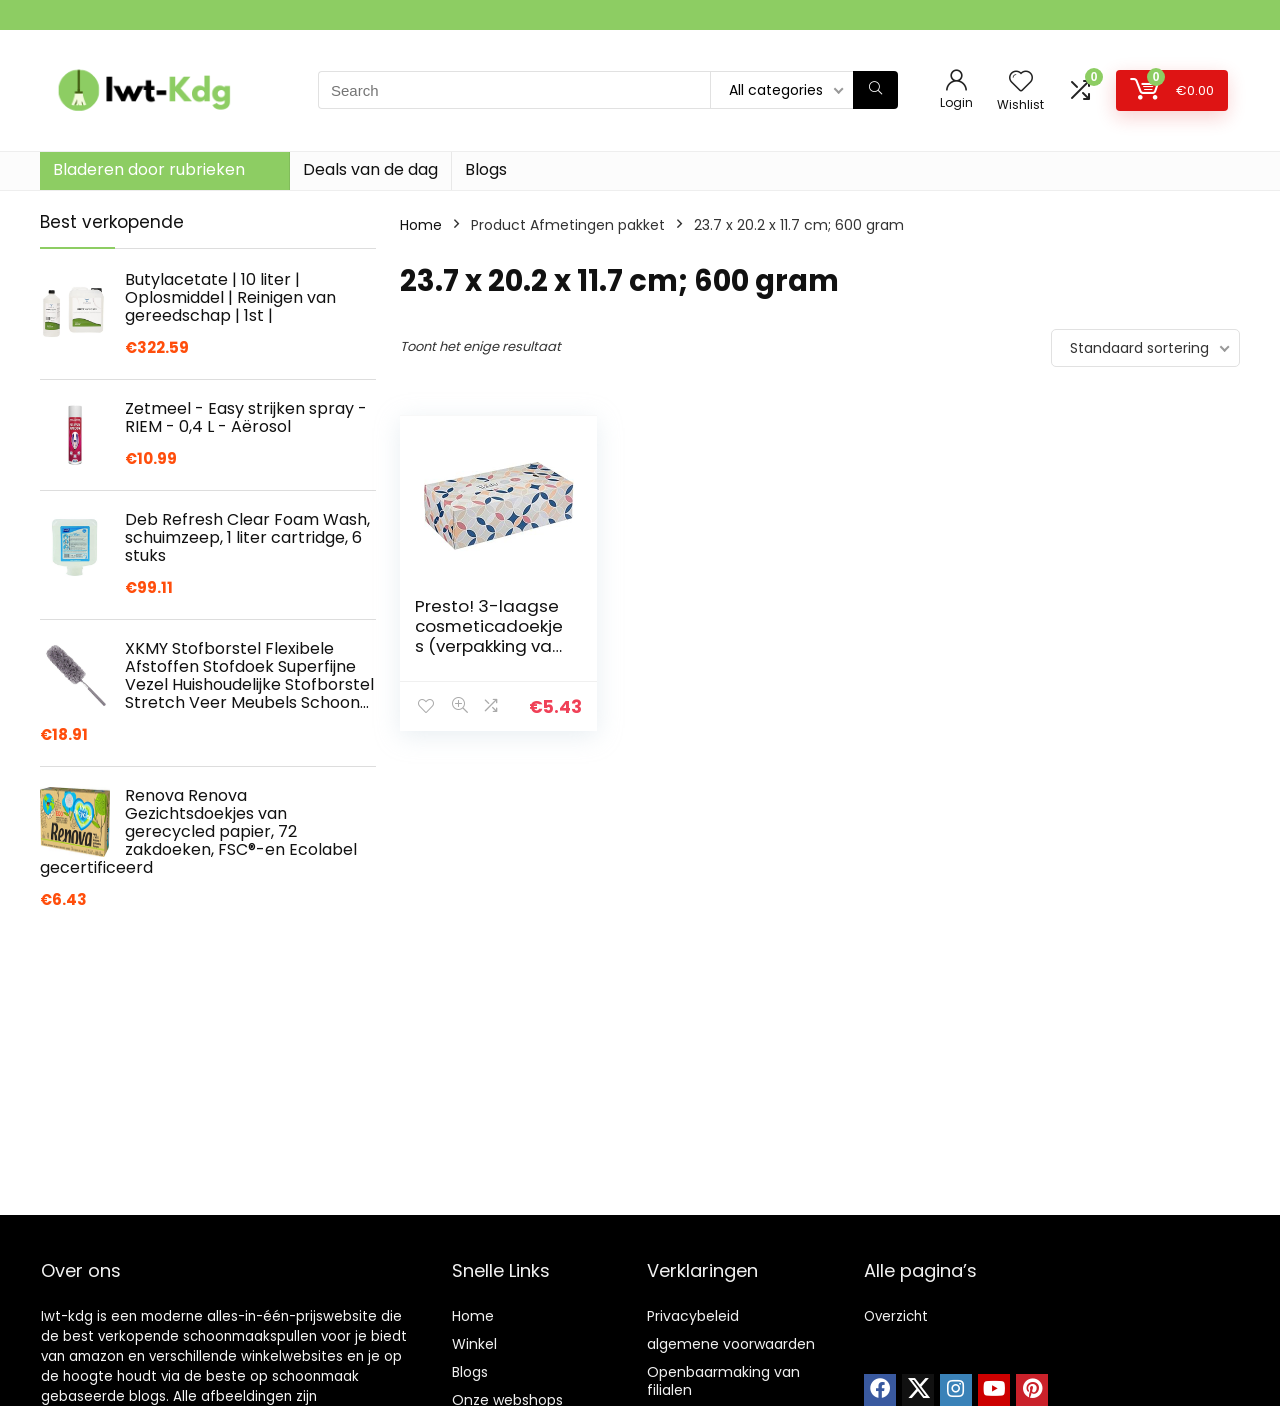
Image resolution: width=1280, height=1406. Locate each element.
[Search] (875, 90)
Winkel (474, 1344)
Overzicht (896, 1316)
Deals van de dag (370, 169)
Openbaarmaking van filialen (723, 1381)
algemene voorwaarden (731, 1344)
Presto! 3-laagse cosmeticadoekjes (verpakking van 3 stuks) (489, 636)
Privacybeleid (693, 1316)
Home (421, 225)
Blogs (486, 169)
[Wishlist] (1021, 82)
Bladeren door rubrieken (149, 169)
